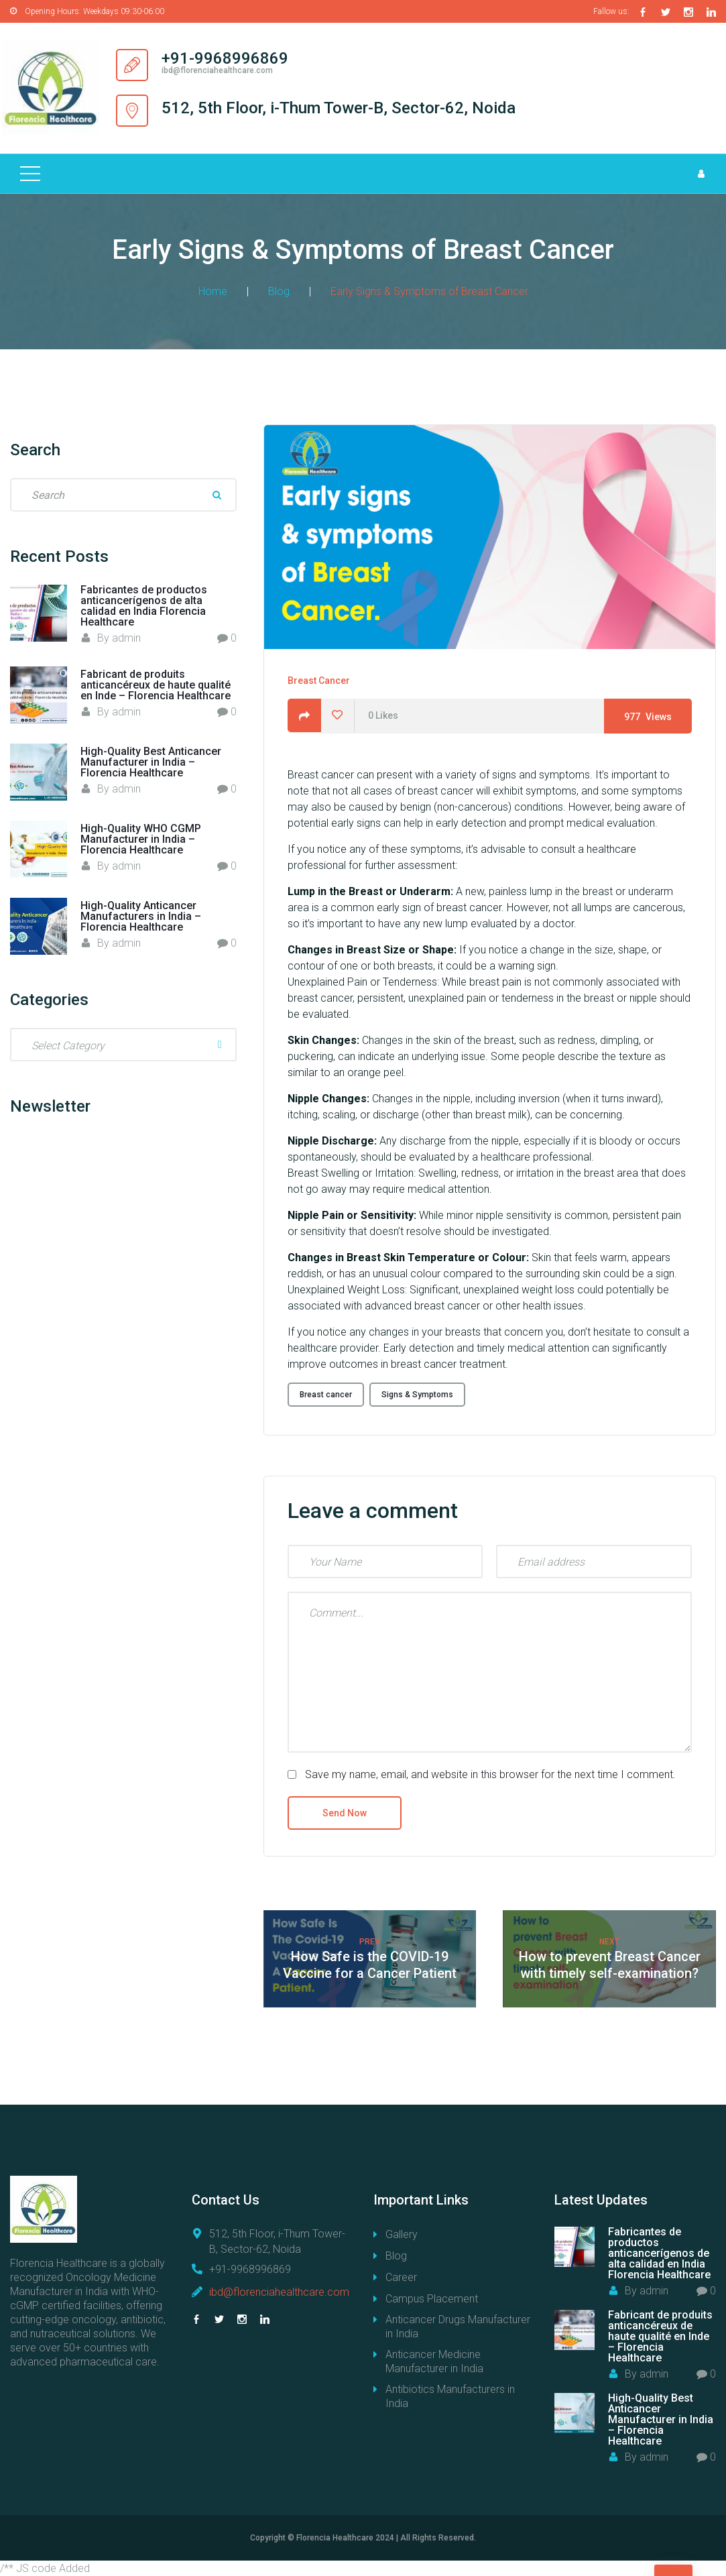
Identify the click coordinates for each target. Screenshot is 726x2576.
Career (401, 2276)
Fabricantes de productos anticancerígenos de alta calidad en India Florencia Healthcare (143, 604)
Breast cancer (326, 1393)
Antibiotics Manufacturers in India (450, 2395)
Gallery (401, 2233)
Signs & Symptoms (417, 1393)
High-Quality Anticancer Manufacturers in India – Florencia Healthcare (140, 915)
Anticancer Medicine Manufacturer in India (434, 2360)
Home (212, 290)
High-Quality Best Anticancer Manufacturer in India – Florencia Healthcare (150, 761)
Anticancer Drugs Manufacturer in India (457, 2325)
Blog (279, 290)
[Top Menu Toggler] (30, 172)
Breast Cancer (319, 680)
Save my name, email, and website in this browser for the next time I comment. (490, 1773)
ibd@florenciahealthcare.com (279, 2290)
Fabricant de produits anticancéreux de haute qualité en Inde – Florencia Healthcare (155, 684)
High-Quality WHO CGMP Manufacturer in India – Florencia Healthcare (140, 838)
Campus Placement (431, 2298)
